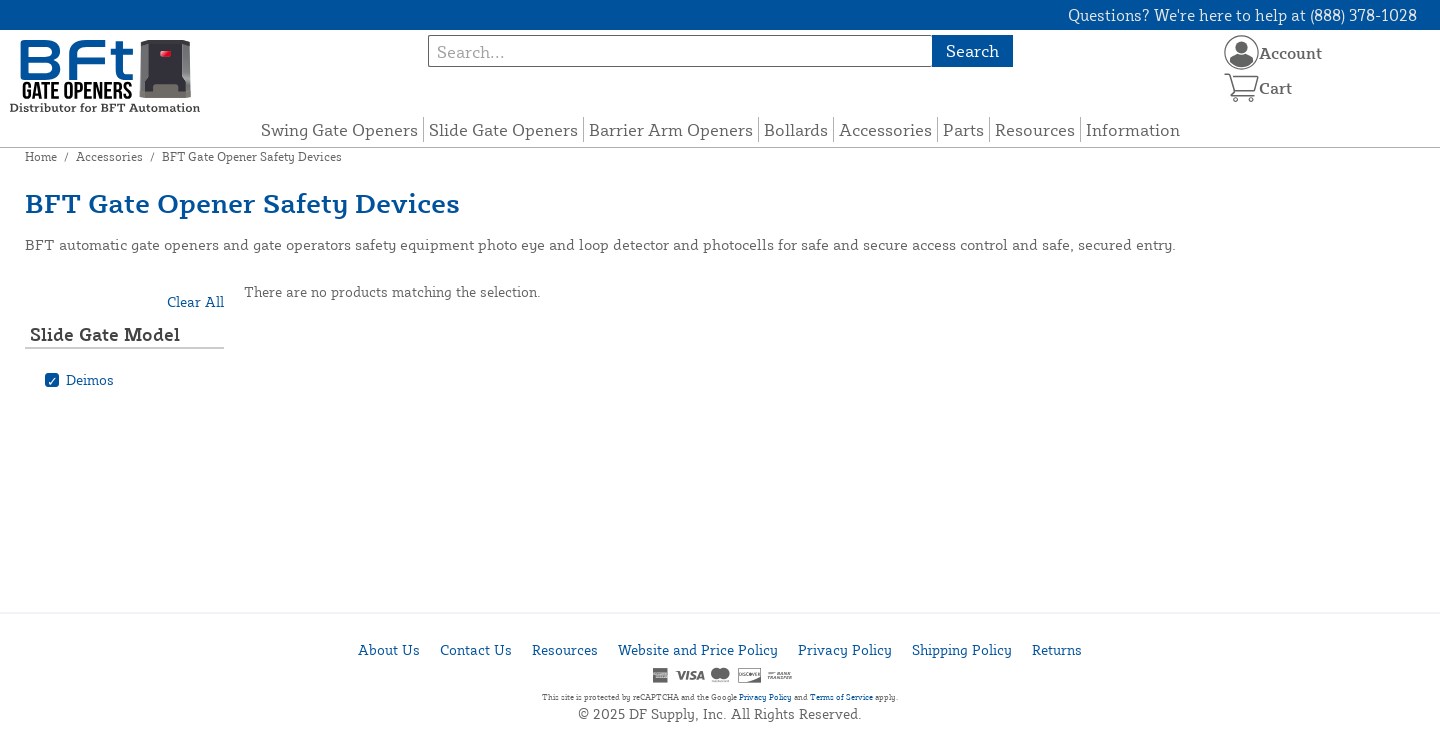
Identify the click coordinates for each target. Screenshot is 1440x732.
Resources (1035, 129)
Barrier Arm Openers (671, 129)
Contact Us (476, 649)
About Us (389, 649)
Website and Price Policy (698, 649)
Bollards (796, 129)
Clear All (195, 301)
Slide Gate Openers (503, 129)
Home (41, 156)
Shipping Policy (962, 649)
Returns (1057, 649)
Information (1133, 129)
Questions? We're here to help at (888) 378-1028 (1242, 15)
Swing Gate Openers (339, 129)
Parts (963, 129)
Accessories (885, 129)
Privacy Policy (845, 649)
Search (972, 50)
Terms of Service (841, 697)
